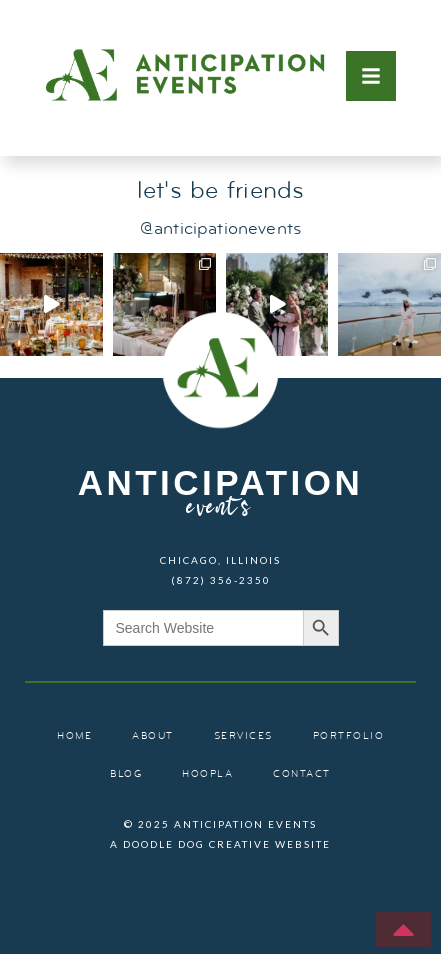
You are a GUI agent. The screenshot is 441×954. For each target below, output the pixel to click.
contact (302, 774)
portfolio (349, 736)
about (153, 736)
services (243, 736)
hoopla (207, 774)
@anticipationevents (220, 229)
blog (126, 774)
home (74, 736)
